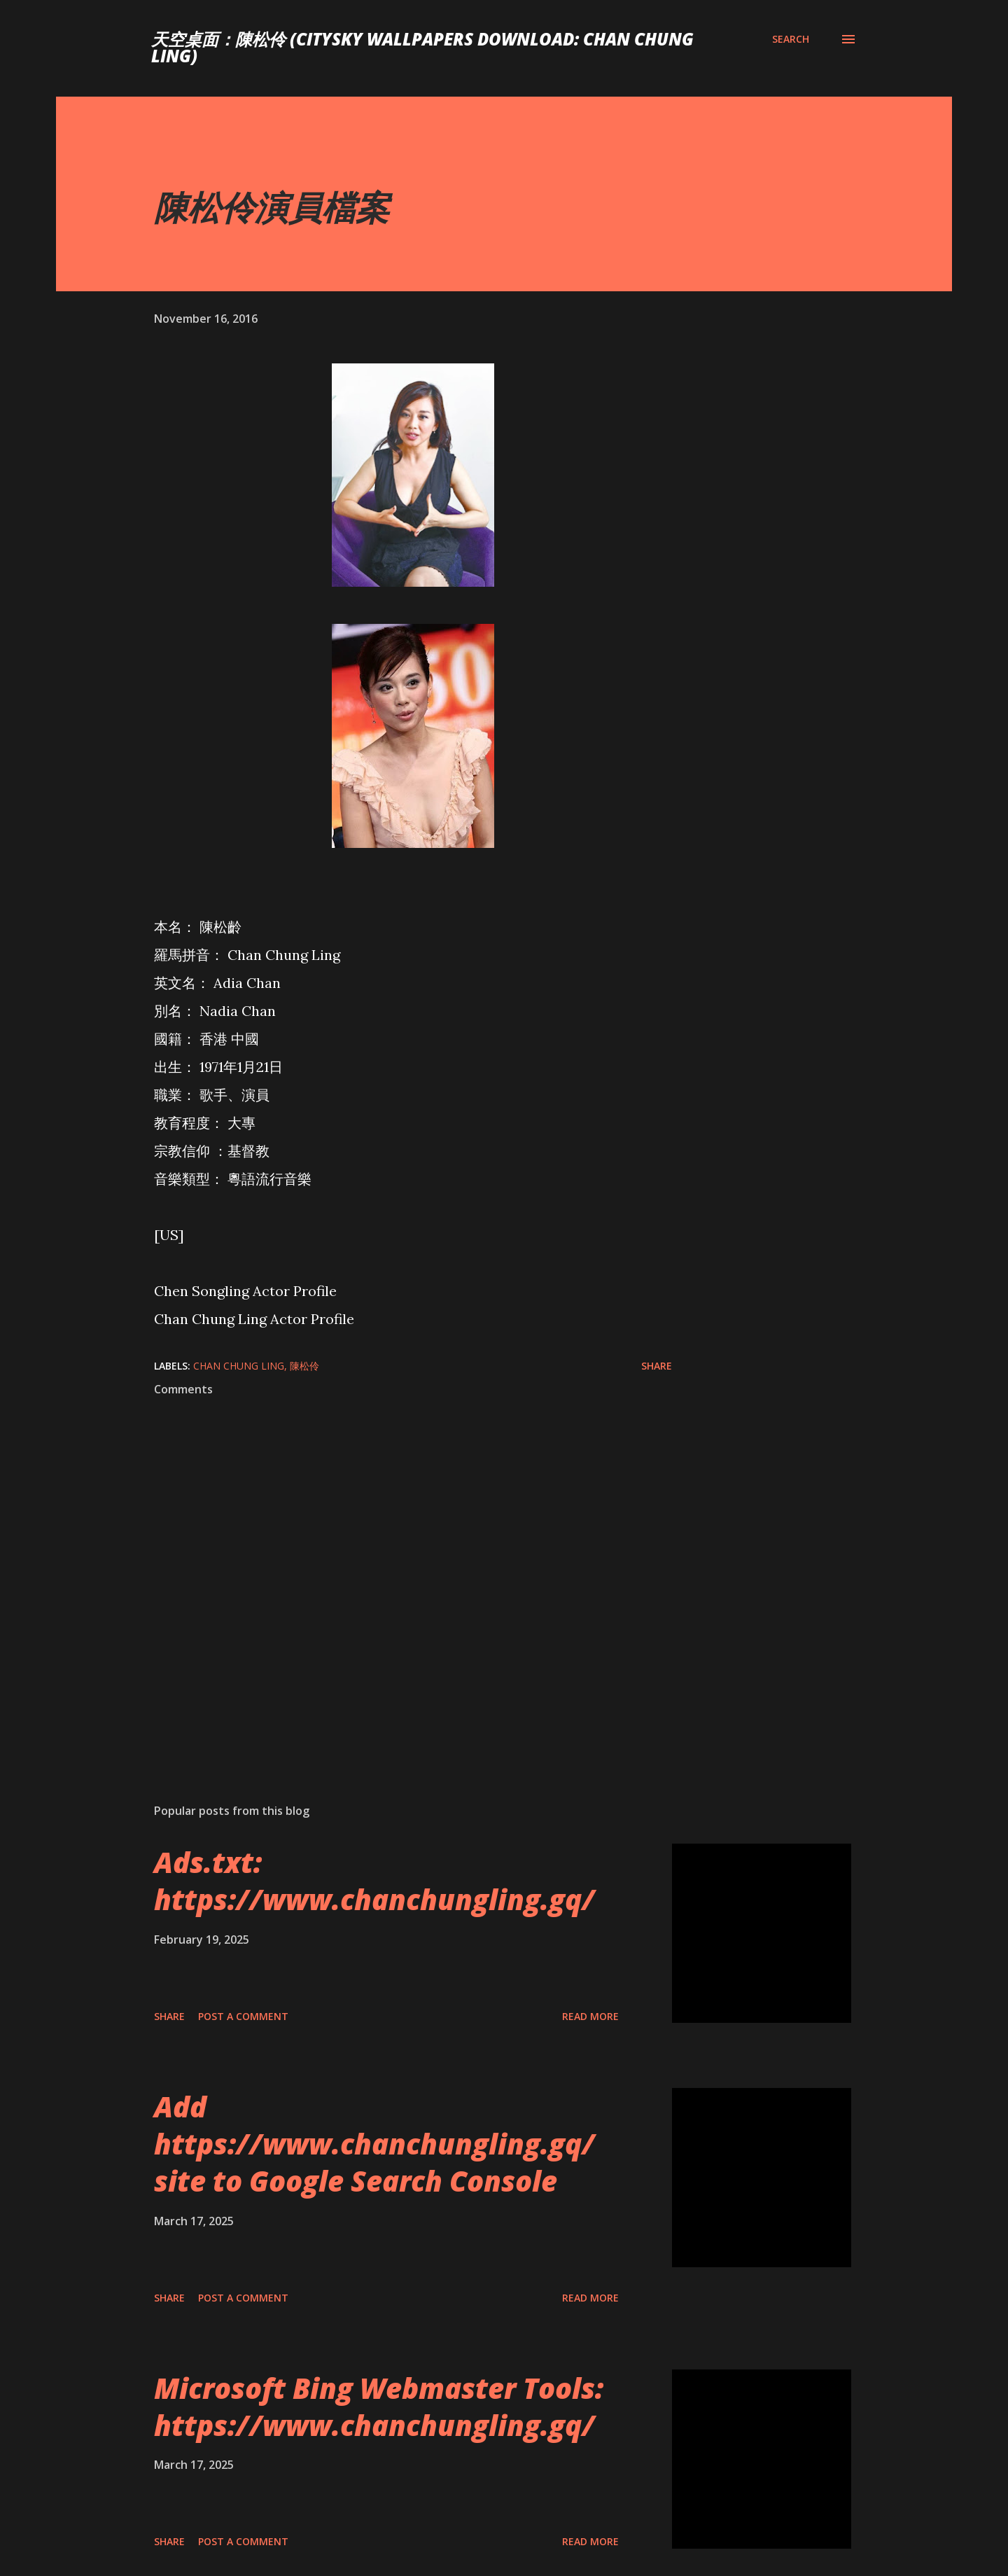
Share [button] (656, 1365)
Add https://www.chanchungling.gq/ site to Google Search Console (374, 2144)
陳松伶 (304, 1365)
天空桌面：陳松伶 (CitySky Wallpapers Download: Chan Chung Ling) (422, 47)
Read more (590, 2016)
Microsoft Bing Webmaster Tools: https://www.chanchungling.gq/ (378, 2406)
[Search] (790, 39)
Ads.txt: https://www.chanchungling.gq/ (374, 1881)
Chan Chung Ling (238, 1365)
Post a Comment (243, 2016)
